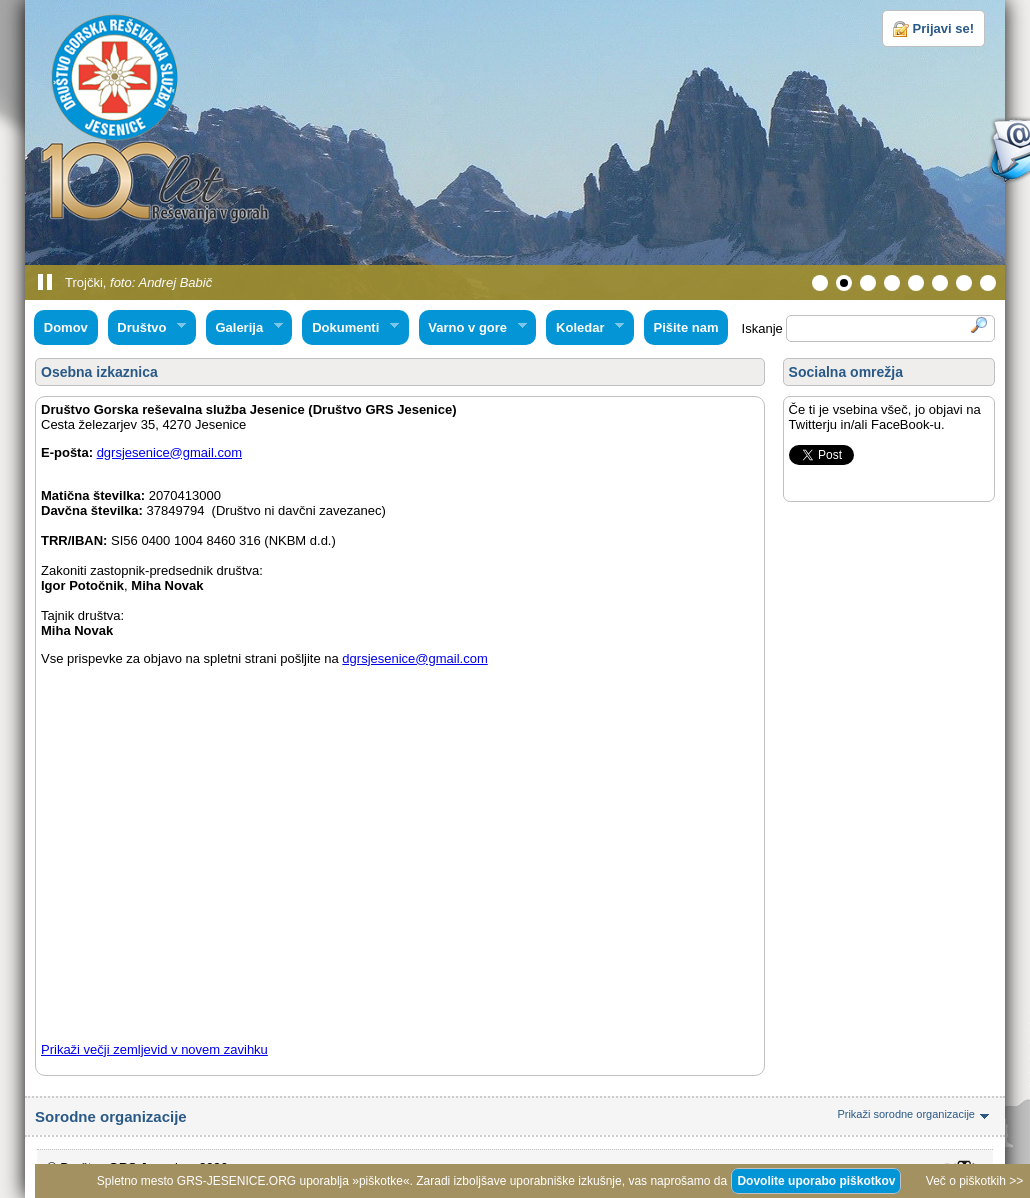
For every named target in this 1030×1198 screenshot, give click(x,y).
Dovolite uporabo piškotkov (816, 1181)
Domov (66, 327)
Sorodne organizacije (515, 1116)
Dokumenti (350, 328)
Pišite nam (685, 327)
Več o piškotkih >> (974, 1181)
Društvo (147, 328)
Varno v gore (473, 328)
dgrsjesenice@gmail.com (169, 452)
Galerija (244, 328)
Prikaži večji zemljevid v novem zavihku (154, 1049)
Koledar (585, 328)
